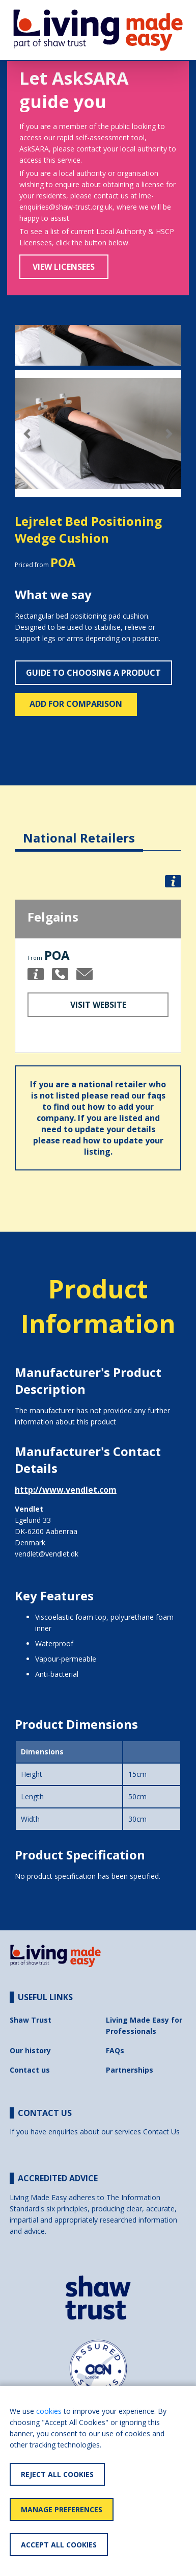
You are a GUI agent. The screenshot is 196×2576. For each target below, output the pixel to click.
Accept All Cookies (59, 2544)
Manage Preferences (61, 2509)
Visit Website (98, 1004)
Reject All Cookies (57, 2474)
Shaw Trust (30, 2020)
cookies (49, 2411)
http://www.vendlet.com (66, 1489)
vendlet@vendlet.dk (46, 1554)
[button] (27, 434)
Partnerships (129, 2070)
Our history (30, 2050)
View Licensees (64, 266)
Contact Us (161, 2131)
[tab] (79, 830)
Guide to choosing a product (93, 672)
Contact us (30, 2070)
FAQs (115, 2050)
